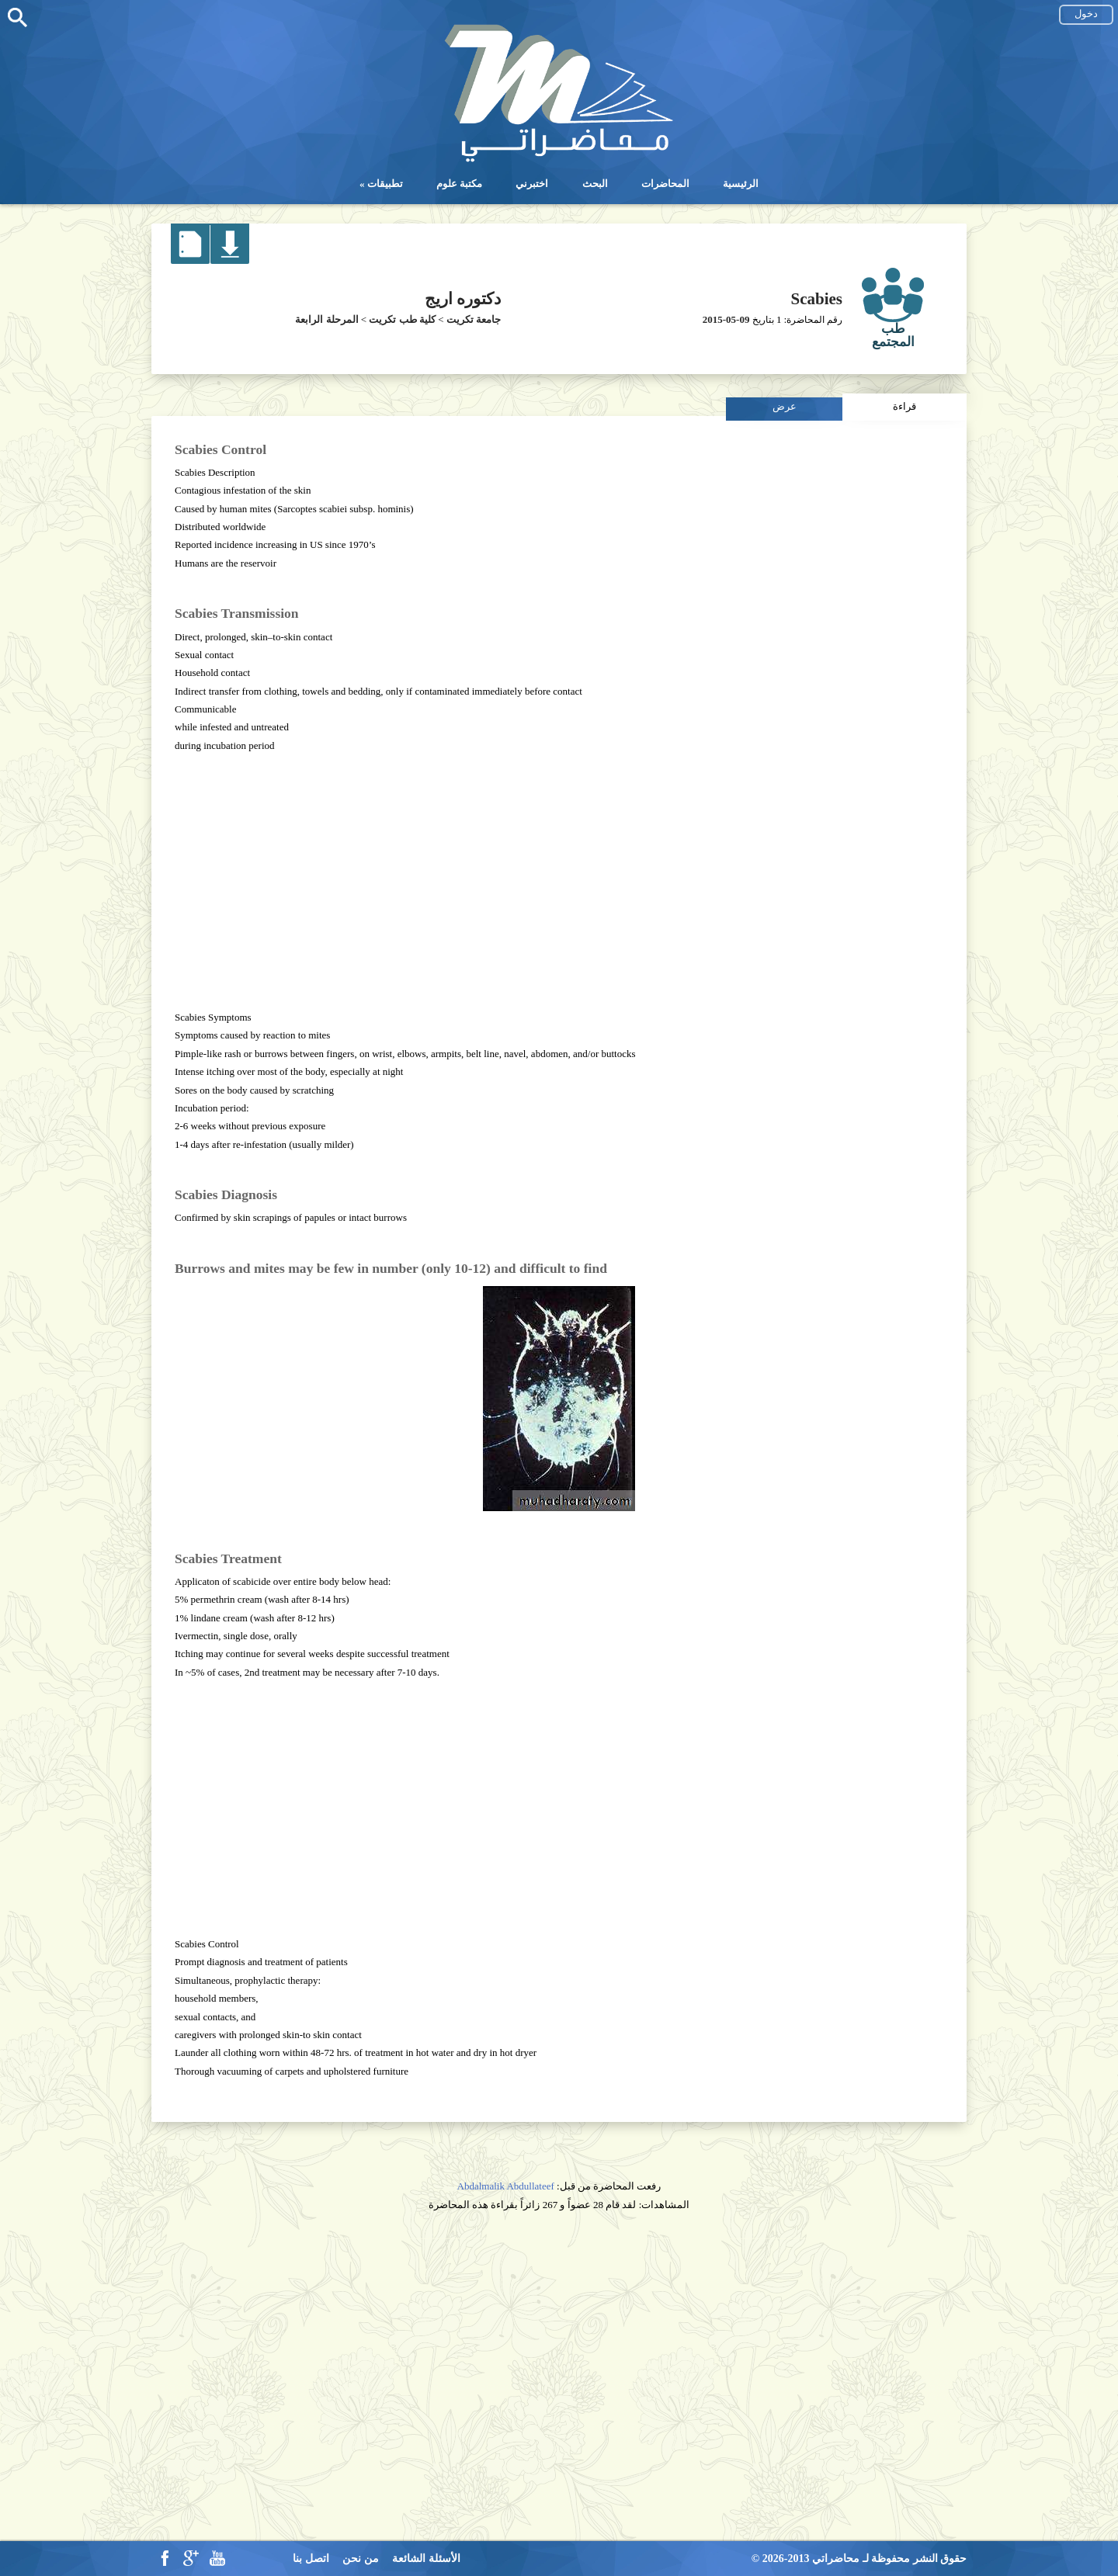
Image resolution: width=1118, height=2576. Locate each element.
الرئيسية (741, 183)
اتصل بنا (311, 2558)
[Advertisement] (559, 881)
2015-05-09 (726, 319)
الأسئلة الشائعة (426, 2558)
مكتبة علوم (459, 183)
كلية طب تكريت (402, 319)
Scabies (816, 298)
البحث (595, 183)
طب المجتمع (893, 335)
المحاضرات (665, 183)
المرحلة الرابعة (326, 319)
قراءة (904, 406)
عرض (785, 406)
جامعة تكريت (473, 319)
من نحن (360, 2558)
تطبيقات (385, 183)
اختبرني (532, 183)
